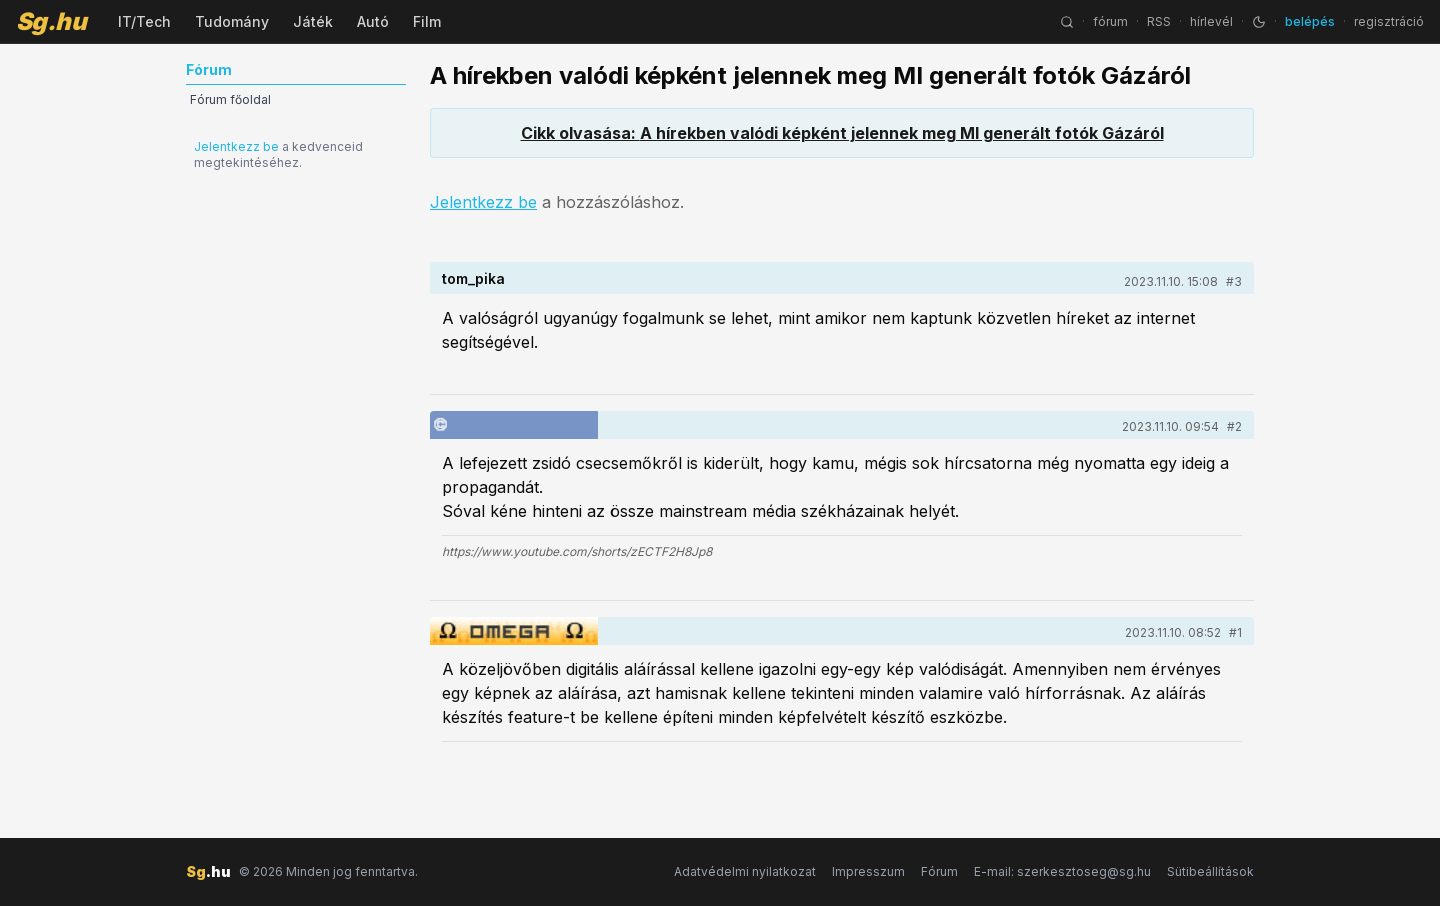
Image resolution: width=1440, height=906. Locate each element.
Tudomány (232, 21)
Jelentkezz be (236, 146)
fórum (1110, 21)
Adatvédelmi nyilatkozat (745, 871)
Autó (373, 21)
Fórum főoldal (230, 99)
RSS (1159, 21)
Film (427, 21)
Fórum (939, 871)
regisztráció (1389, 21)
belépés (1310, 21)
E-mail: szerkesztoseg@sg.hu (1062, 871)
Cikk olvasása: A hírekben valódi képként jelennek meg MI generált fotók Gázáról (842, 133)
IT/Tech (144, 21)
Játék (313, 21)
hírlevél (1211, 21)
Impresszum (868, 871)
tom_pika (473, 278)
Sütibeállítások (1210, 871)
